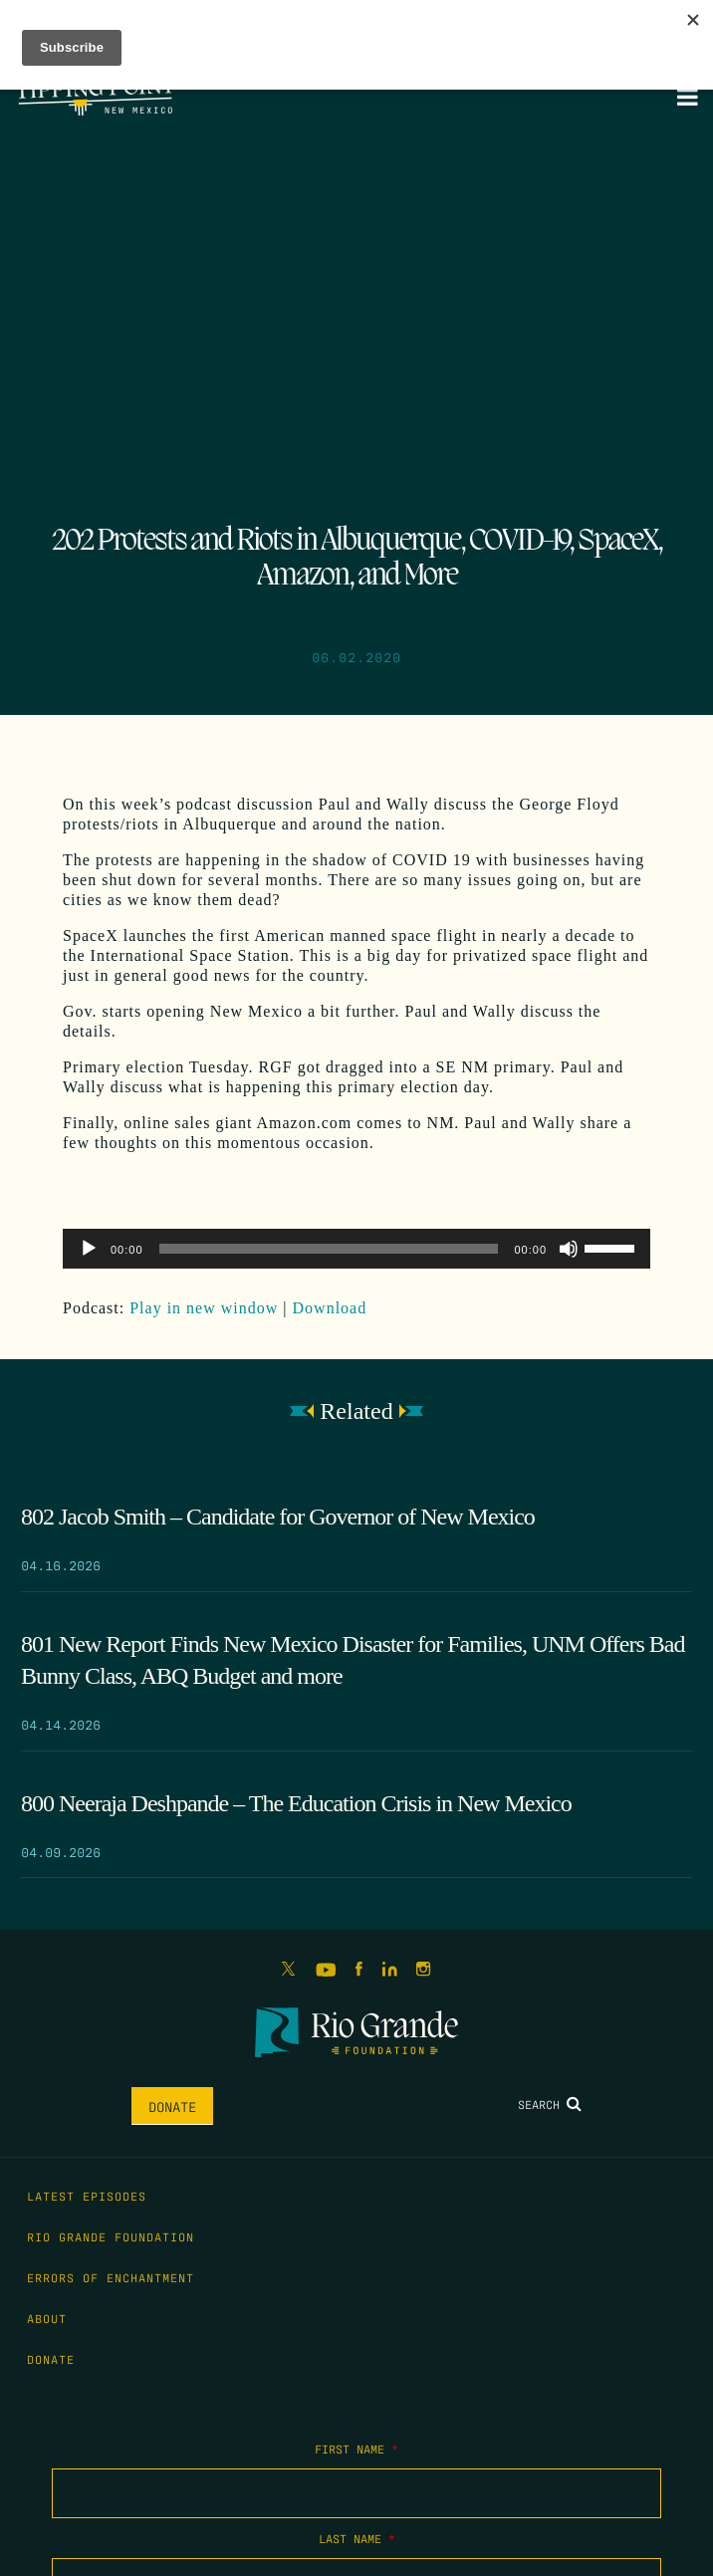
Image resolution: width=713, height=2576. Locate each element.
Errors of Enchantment (110, 2277)
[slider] (329, 1249)
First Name (356, 2449)
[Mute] (569, 1249)
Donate (172, 2106)
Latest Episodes (86, 2196)
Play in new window (203, 1307)
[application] (356, 1249)
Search (550, 2104)
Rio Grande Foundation (110, 2236)
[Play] (89, 1249)
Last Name (357, 2538)
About (47, 2318)
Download (330, 1307)
